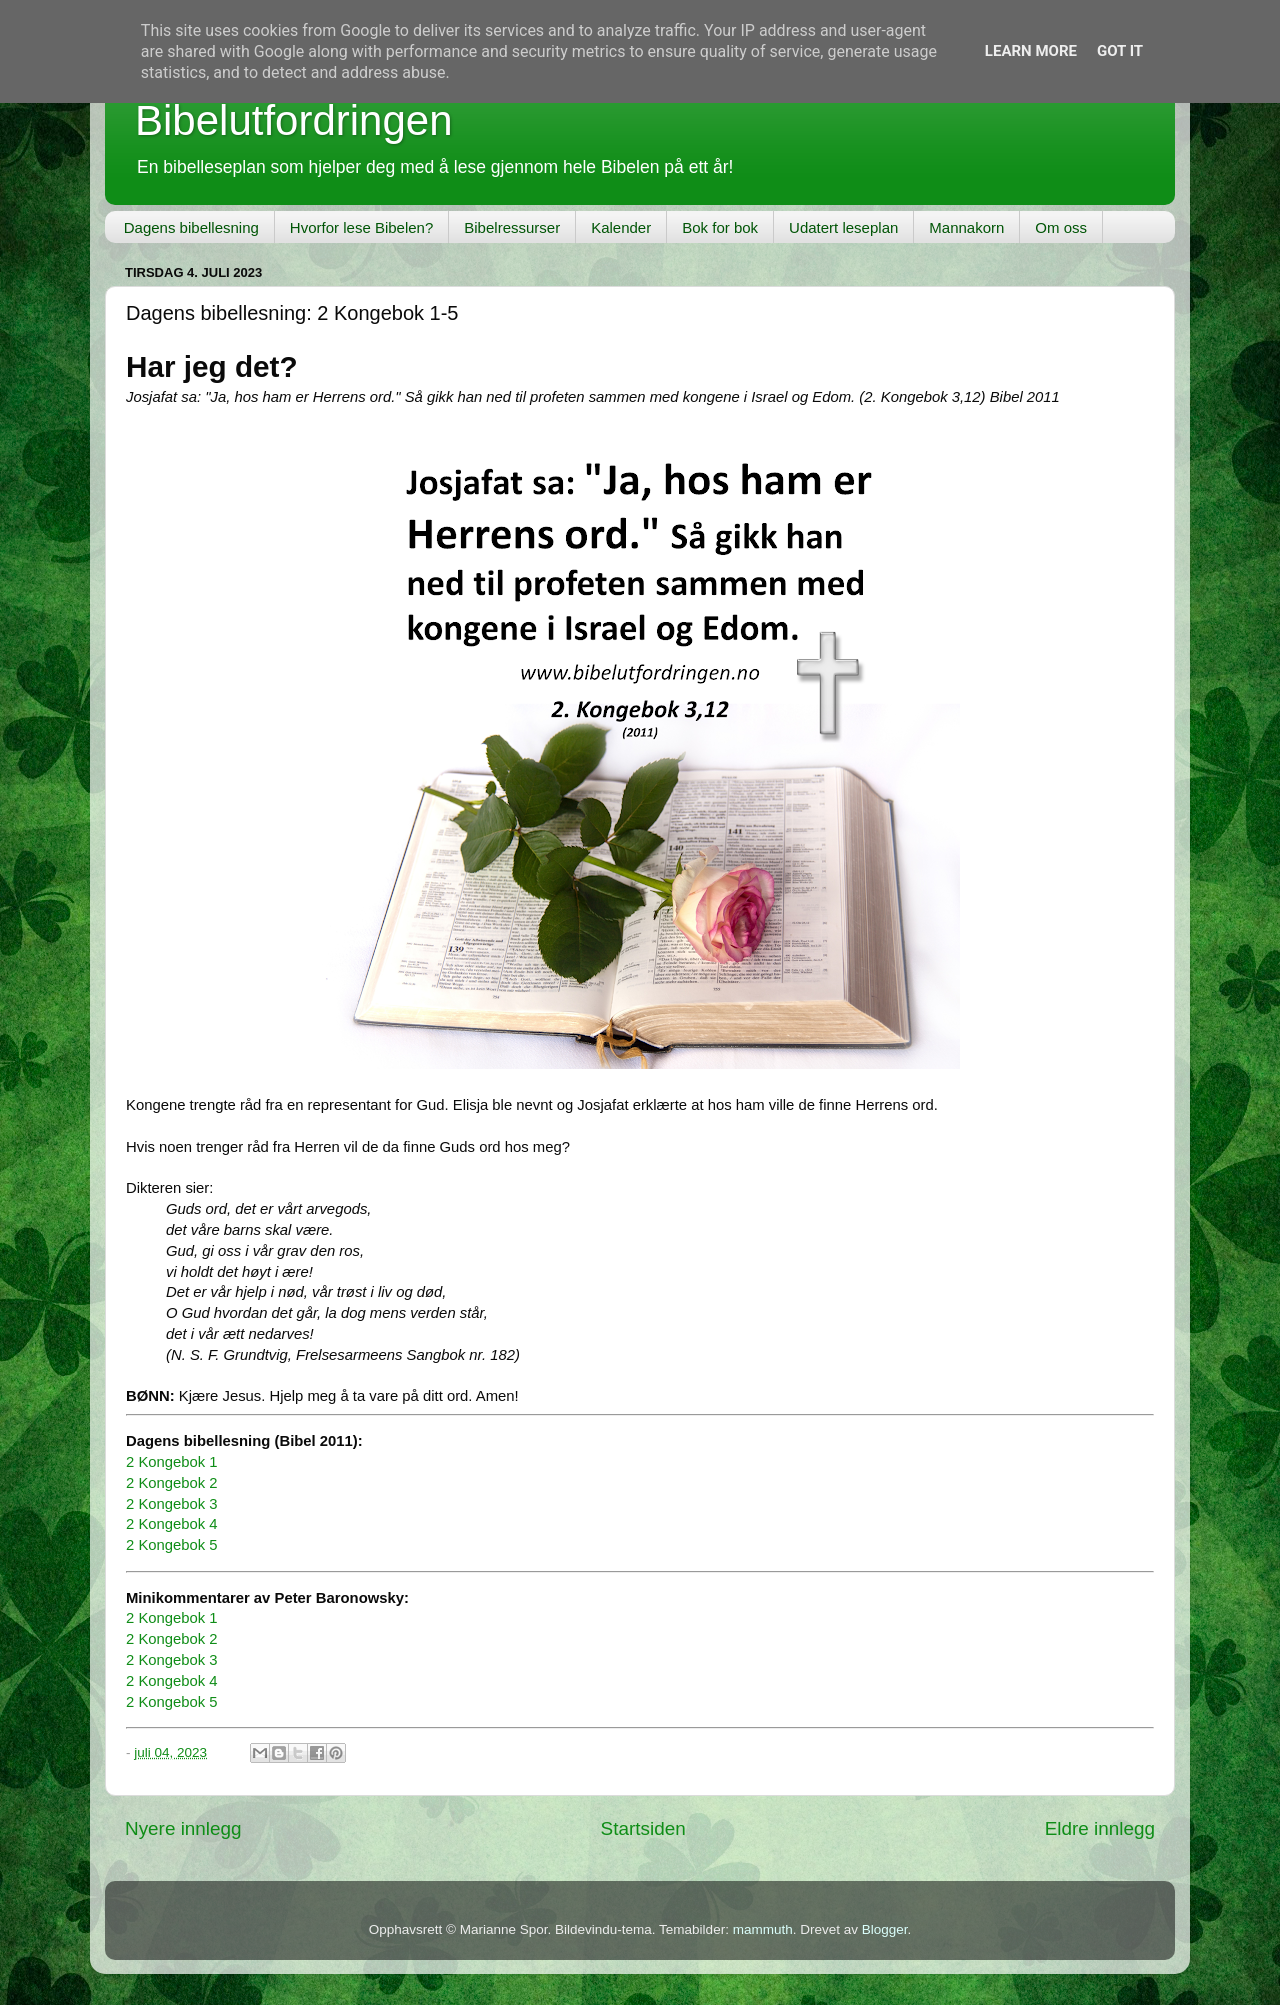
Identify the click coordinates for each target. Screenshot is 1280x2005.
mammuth (763, 1929)
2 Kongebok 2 (172, 1483)
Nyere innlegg (183, 1828)
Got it (1120, 51)
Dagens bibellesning (191, 227)
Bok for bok (720, 227)
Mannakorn (966, 227)
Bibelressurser (512, 227)
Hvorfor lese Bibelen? (361, 227)
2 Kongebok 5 (172, 1545)
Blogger (885, 1929)
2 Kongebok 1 (172, 1462)
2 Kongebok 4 (172, 1524)
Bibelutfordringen (294, 120)
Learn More (1031, 51)
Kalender (621, 227)
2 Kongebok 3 (172, 1504)
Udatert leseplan (843, 227)
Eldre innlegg (1100, 1828)
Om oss (1061, 227)
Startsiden (643, 1828)
